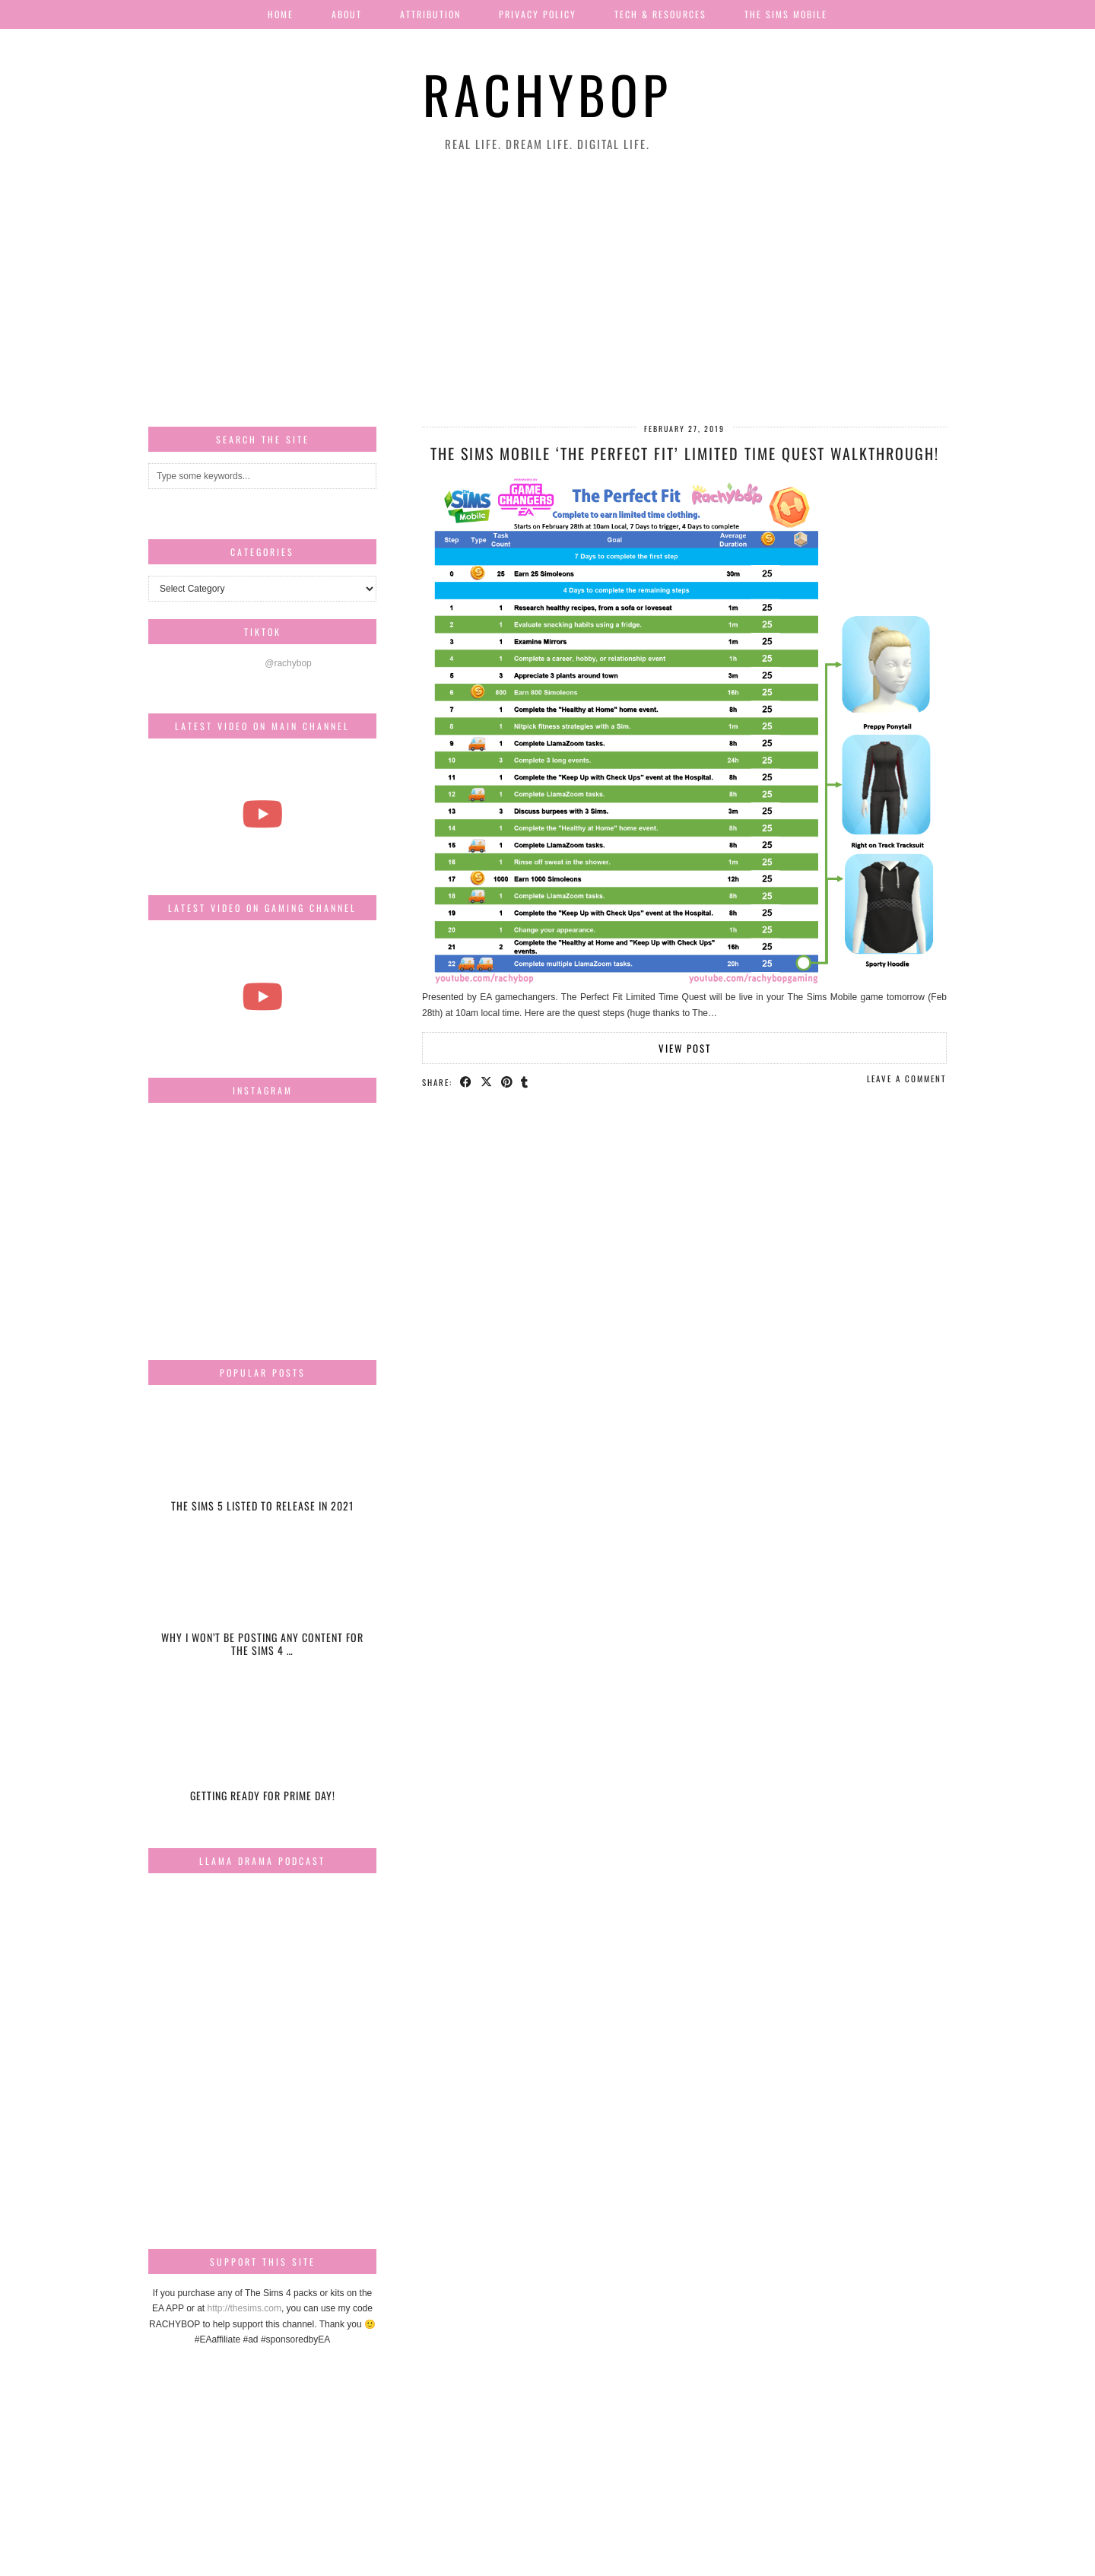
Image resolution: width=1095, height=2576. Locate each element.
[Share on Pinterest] (507, 1081)
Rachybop (547, 94)
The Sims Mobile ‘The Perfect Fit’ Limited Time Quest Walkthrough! (684, 453)
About (347, 14)
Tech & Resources (660, 14)
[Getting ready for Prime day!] (262, 1751)
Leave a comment (907, 1078)
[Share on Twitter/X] (487, 1081)
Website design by (880, 2559)
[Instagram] (186, 1152)
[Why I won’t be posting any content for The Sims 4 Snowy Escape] (262, 1607)
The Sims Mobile (785, 14)
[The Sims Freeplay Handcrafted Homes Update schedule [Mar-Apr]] (262, 996)
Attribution (430, 14)
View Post (685, 1048)
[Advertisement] (547, 289)
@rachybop (288, 663)
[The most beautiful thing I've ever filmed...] (262, 814)
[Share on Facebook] (466, 1081)
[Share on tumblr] (526, 1081)
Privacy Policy (537, 14)
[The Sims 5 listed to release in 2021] (262, 1462)
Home (281, 14)
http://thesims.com (244, 2308)
